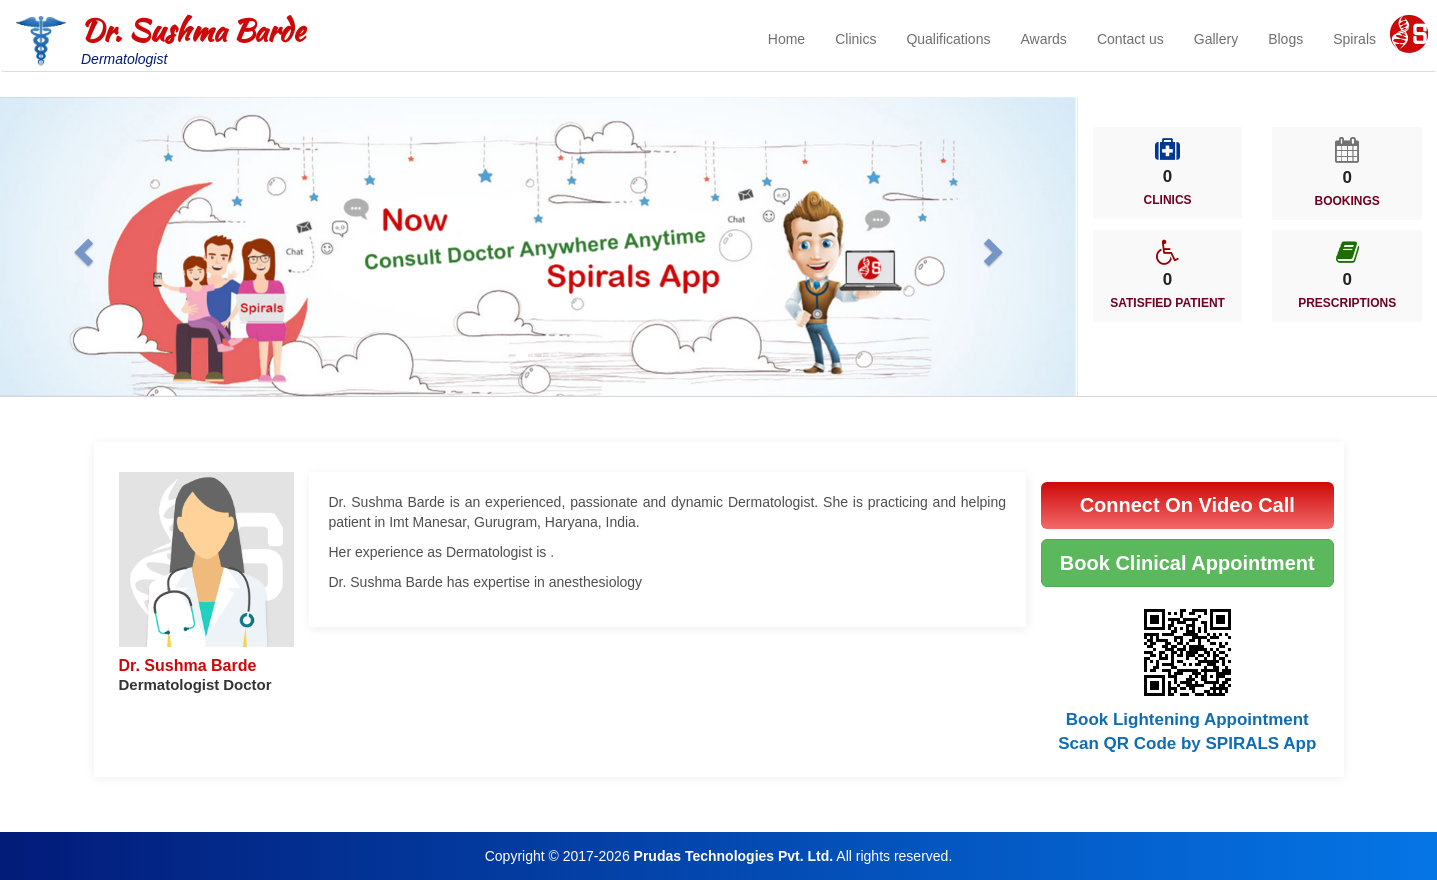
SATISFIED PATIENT (1167, 303)
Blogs (1285, 39)
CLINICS (1168, 200)
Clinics (855, 39)
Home (786, 39)
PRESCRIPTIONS (1347, 303)
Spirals (1354, 39)
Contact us (1130, 39)
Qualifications (948, 39)
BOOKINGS (1347, 201)
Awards (1043, 39)
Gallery (1216, 39)
